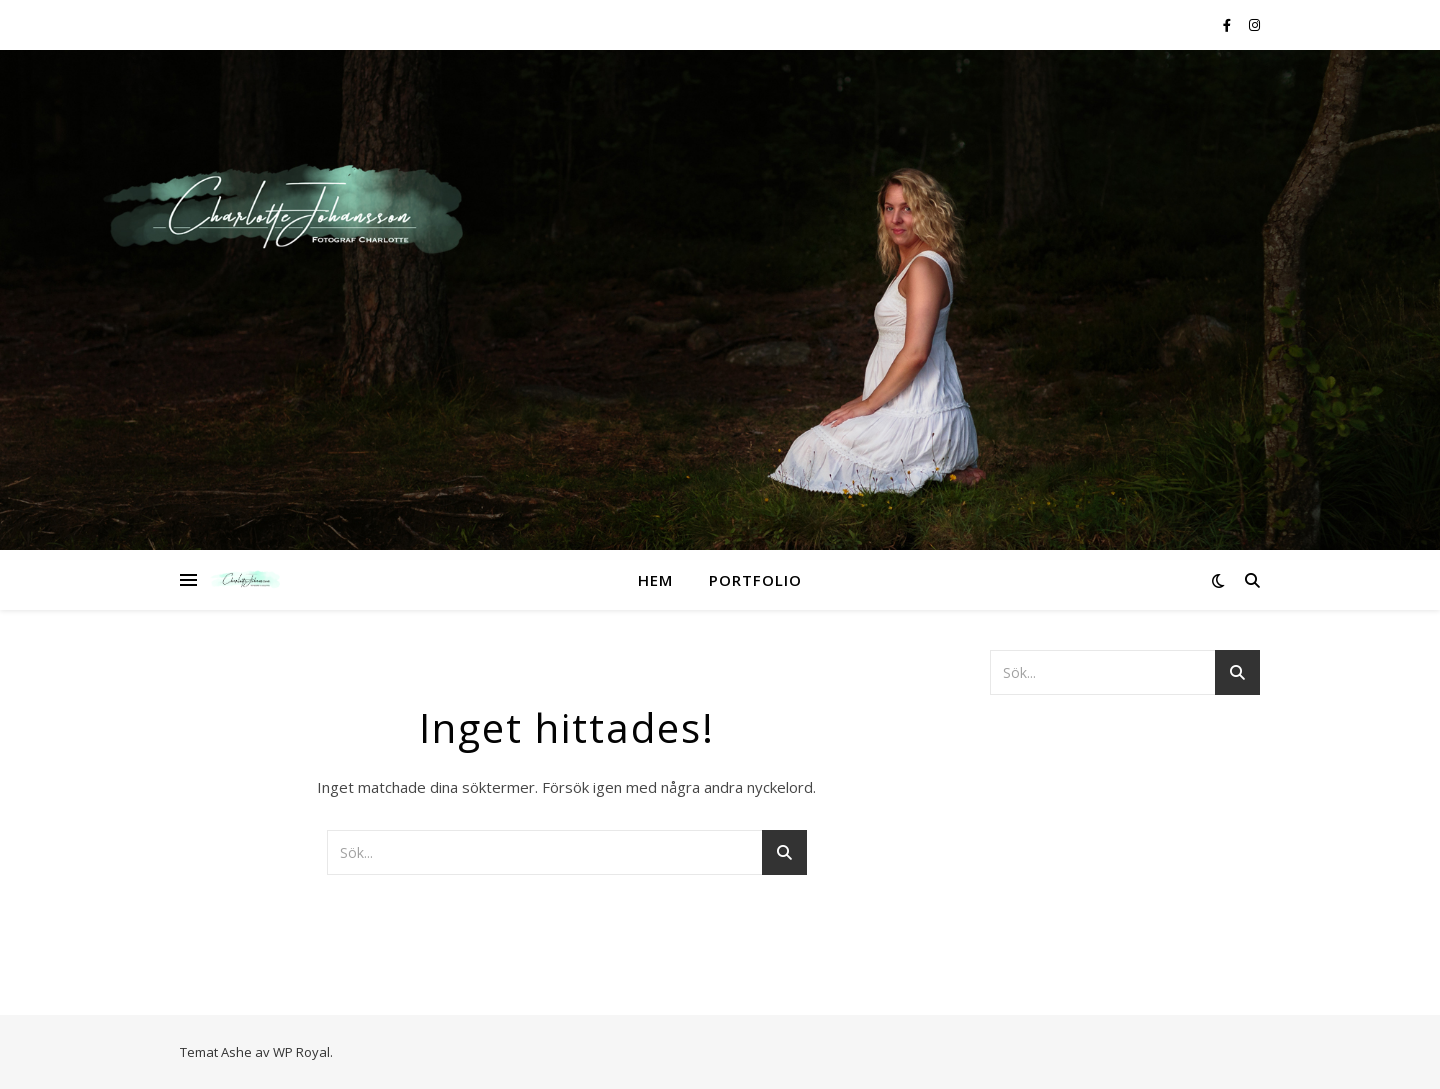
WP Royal (301, 1052)
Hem (655, 580)
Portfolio (755, 580)
